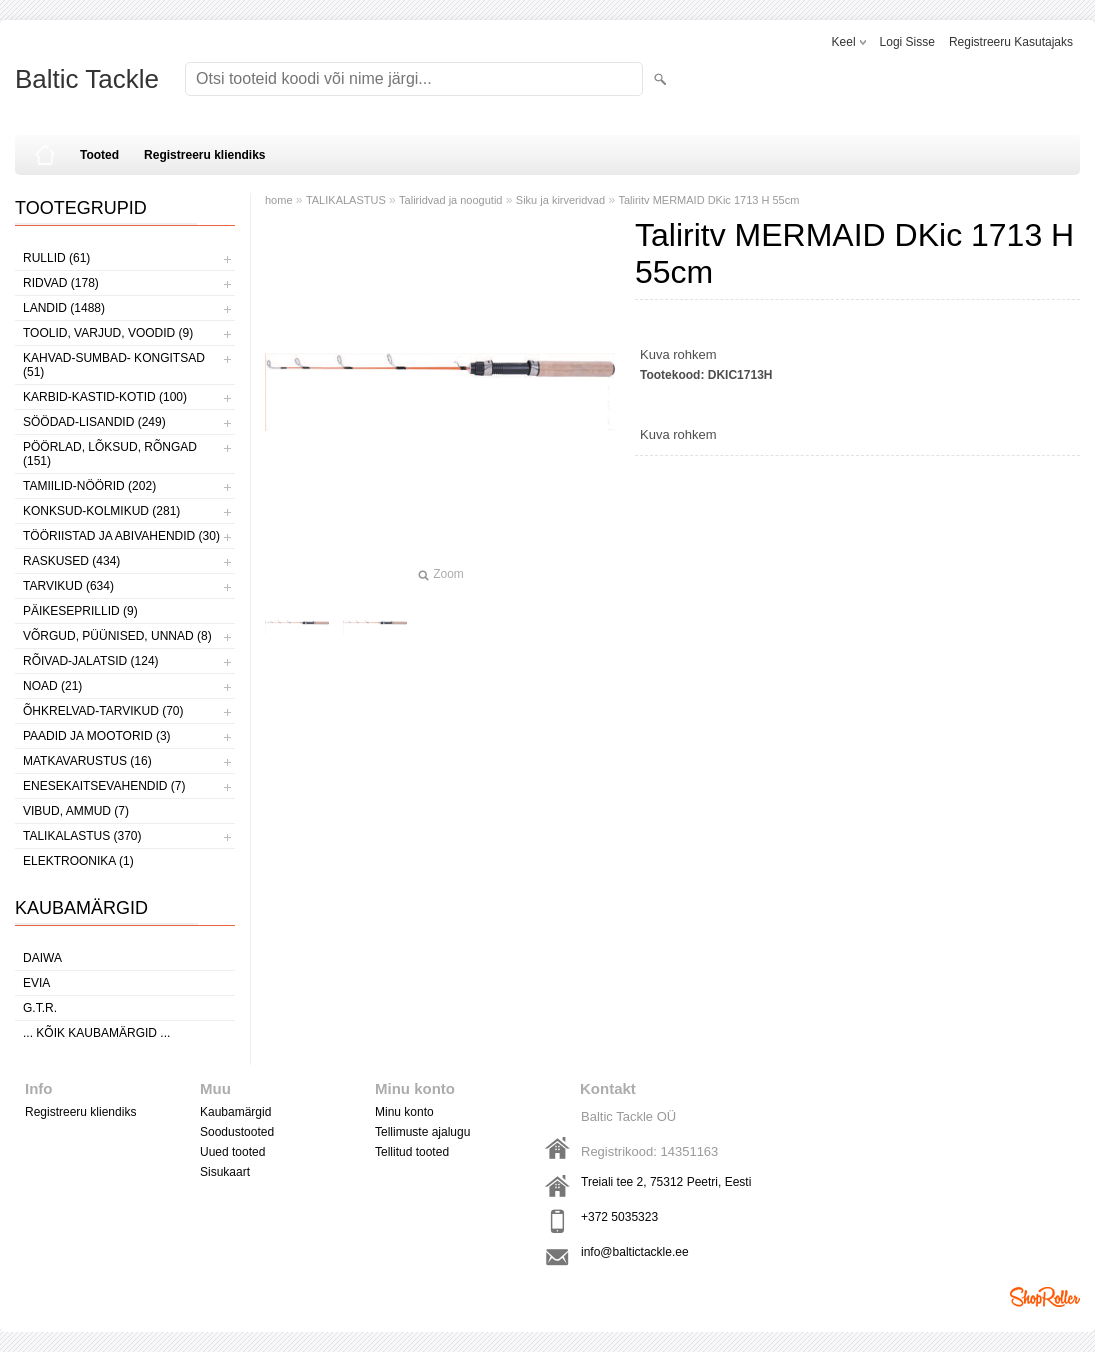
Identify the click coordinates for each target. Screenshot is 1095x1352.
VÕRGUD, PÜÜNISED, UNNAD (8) (117, 636)
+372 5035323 (619, 1217)
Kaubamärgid (235, 1112)
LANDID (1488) (64, 308)
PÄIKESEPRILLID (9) (80, 611)
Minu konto (404, 1112)
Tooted (99, 155)
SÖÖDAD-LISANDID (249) (94, 422)
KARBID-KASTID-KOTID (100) (105, 397)
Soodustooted (237, 1132)
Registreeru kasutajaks (1011, 42)
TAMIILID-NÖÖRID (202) (89, 486)
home (279, 200)
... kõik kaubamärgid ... (96, 1033)
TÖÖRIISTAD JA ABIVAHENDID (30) (121, 536)
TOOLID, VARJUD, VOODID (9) (108, 333)
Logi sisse (907, 42)
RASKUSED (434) (71, 561)
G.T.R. (40, 1008)
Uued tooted (232, 1152)
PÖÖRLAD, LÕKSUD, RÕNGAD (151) (110, 454)
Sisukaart (225, 1172)
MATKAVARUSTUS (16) (87, 761)
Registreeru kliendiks (204, 155)
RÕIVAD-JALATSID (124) (91, 661)
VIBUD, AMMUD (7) (76, 811)
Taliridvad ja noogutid (450, 200)
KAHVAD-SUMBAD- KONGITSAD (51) (114, 365)
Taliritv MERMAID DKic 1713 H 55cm (708, 200)
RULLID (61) (56, 258)
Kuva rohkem (678, 354)
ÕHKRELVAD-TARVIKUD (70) (103, 711)
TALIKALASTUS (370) (82, 836)
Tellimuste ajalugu (422, 1132)
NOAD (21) (52, 686)
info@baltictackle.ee (635, 1252)
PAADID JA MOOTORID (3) (97, 736)
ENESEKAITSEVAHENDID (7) (104, 786)
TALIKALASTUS (346, 200)
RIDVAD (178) (61, 283)
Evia (36, 983)
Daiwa (42, 958)
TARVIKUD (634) (68, 586)
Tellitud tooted (412, 1152)
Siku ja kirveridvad (560, 200)
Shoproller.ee (1045, 1297)
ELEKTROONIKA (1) (78, 861)
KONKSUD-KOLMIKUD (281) (101, 511)
